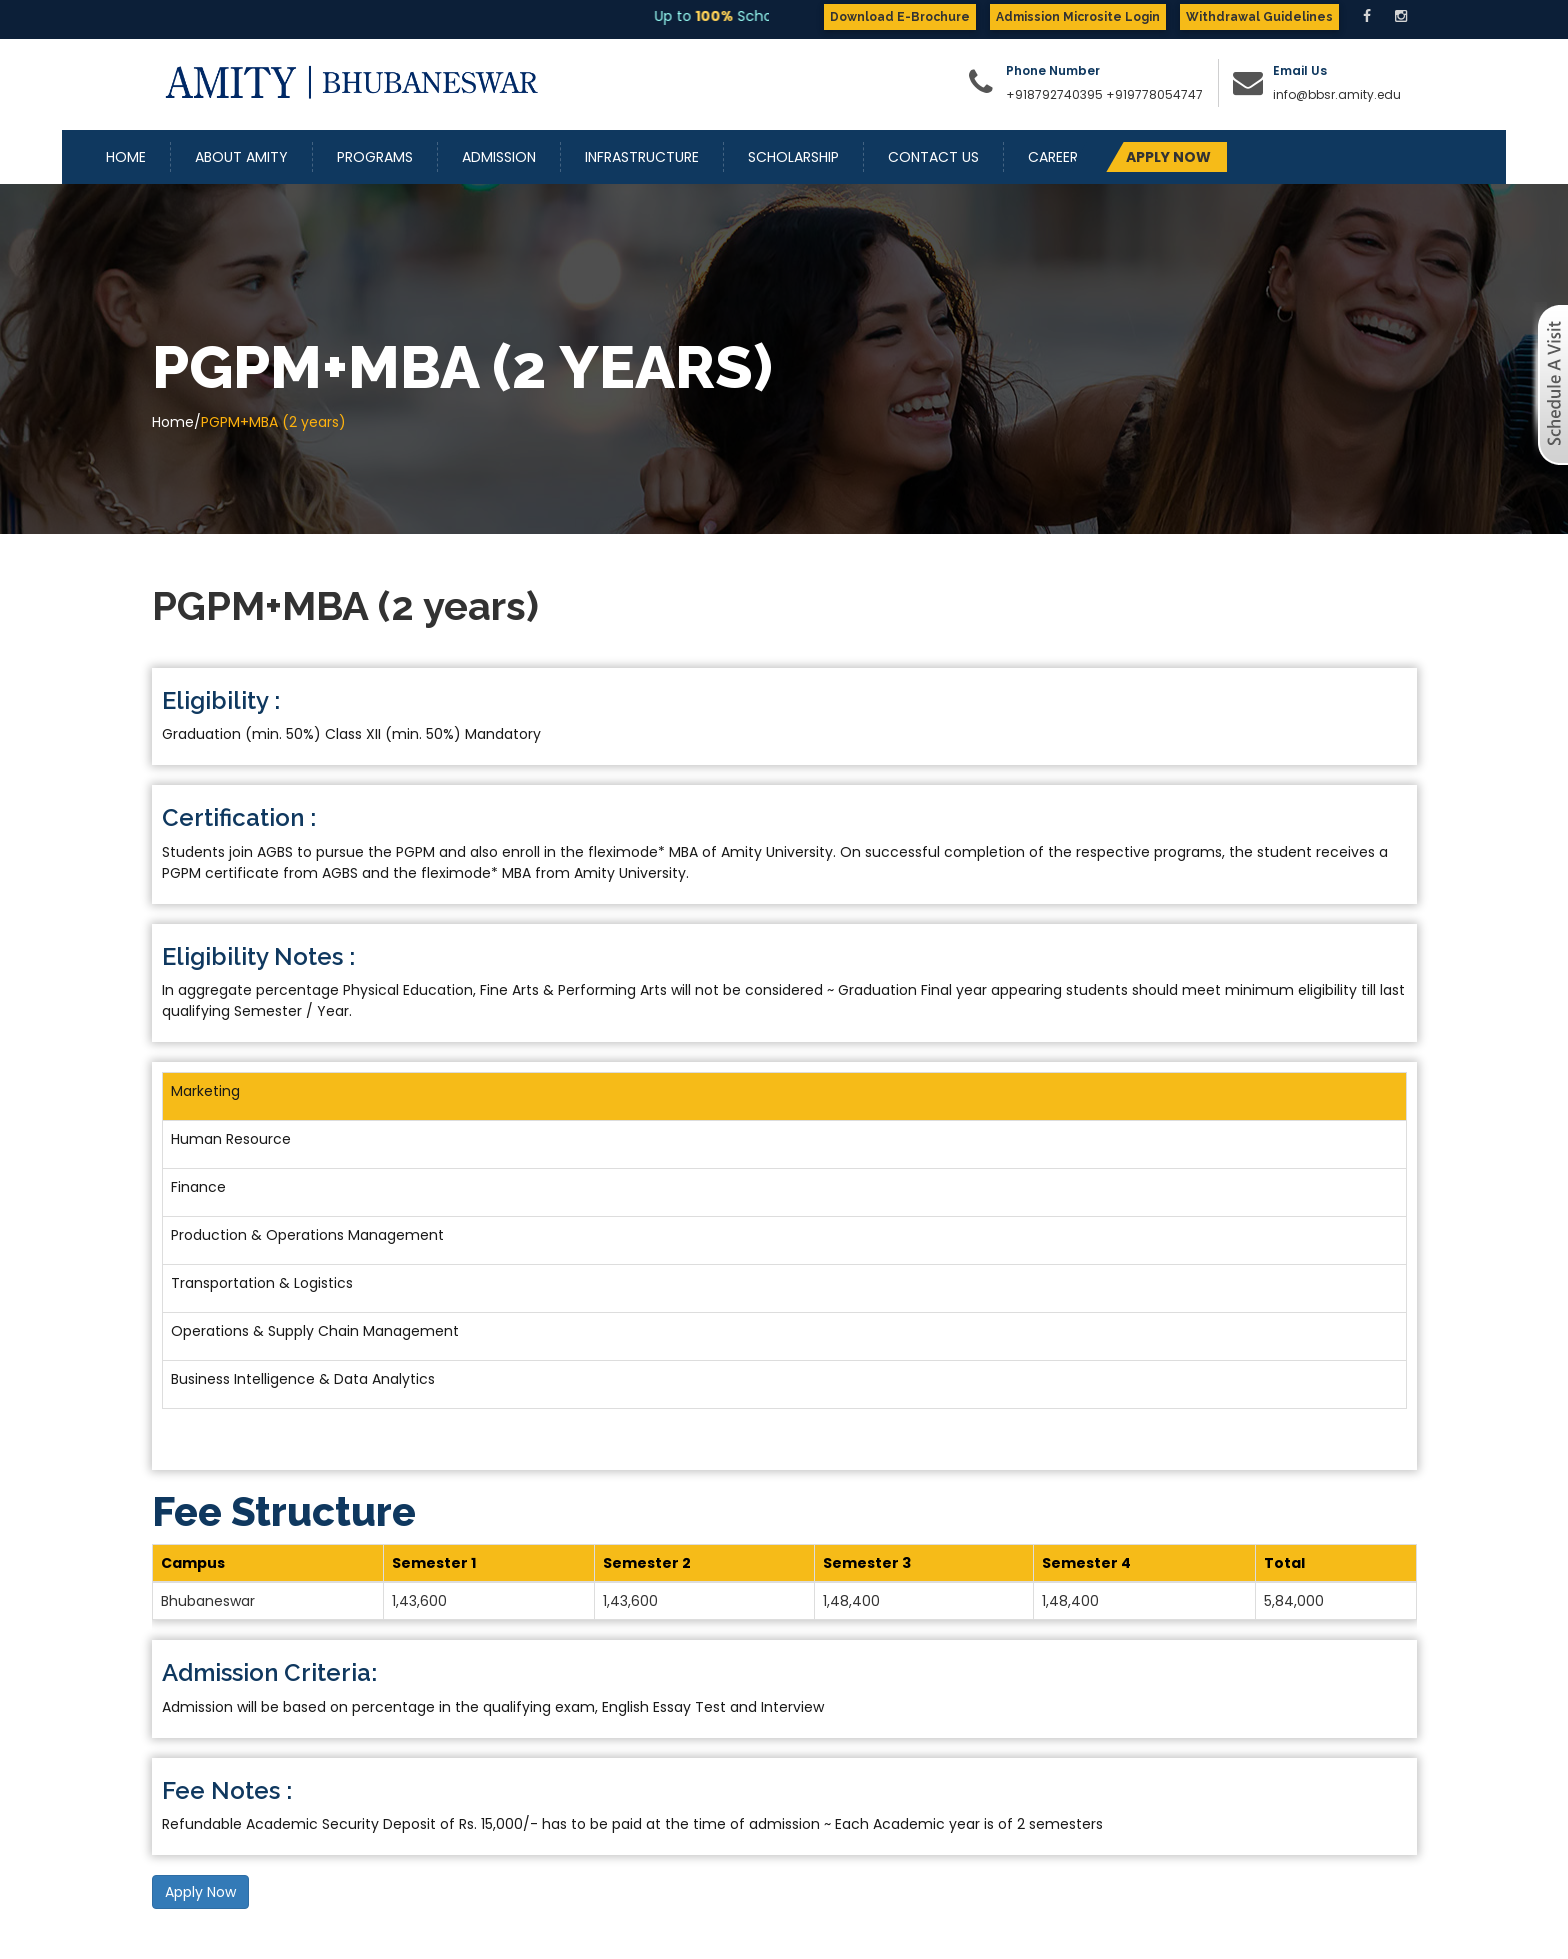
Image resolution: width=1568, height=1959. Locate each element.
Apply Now (200, 1892)
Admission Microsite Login (1078, 17)
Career (1053, 157)
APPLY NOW (1168, 157)
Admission (499, 157)
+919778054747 (1154, 94)
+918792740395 (1054, 94)
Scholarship (793, 157)
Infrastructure (642, 157)
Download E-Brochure (900, 17)
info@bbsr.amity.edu (1337, 94)
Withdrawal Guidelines (1259, 17)
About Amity (241, 157)
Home (126, 157)
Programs (375, 157)
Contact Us (933, 157)
